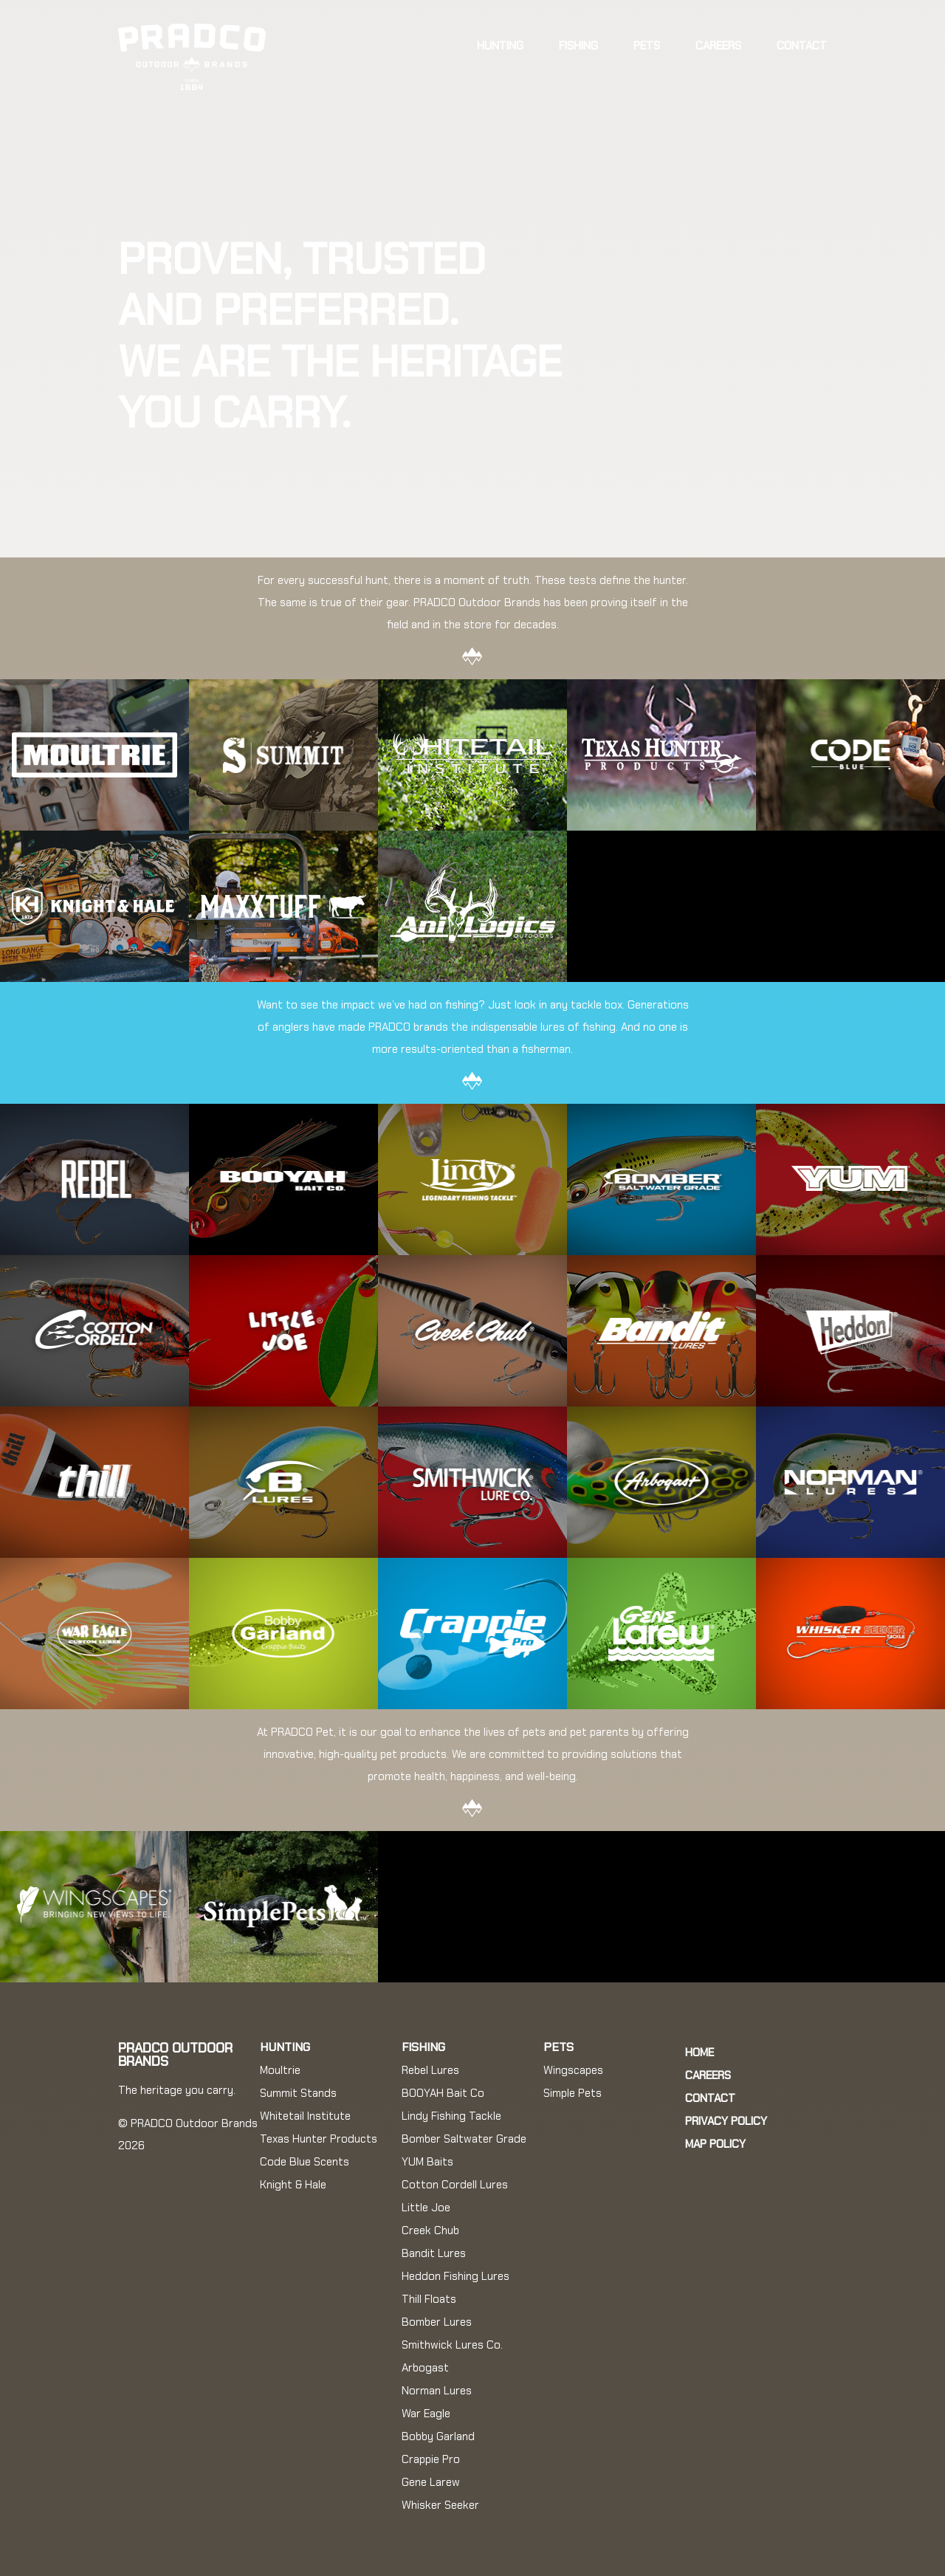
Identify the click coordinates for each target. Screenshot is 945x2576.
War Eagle (426, 2413)
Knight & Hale (293, 2184)
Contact (802, 45)
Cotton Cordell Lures (455, 2184)
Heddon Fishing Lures (455, 2276)
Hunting (500, 45)
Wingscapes (573, 2070)
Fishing (578, 45)
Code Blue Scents (304, 2161)
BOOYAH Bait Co (443, 2093)
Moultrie (280, 2070)
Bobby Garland (438, 2436)
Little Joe (426, 2207)
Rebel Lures (430, 2070)
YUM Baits (427, 2161)
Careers (718, 45)
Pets (646, 45)
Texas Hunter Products (318, 2139)
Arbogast (425, 2367)
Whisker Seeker (440, 2505)
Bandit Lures (434, 2253)
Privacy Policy (726, 2121)
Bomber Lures (437, 2322)
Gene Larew (431, 2482)
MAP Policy (715, 2144)
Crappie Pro (431, 2459)
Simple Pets (572, 2093)
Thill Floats (429, 2299)
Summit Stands (298, 2093)
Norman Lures (437, 2390)
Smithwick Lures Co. (452, 2345)
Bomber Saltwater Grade (464, 2139)
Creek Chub (430, 2230)
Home (699, 2052)
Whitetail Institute (305, 2116)
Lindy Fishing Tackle (451, 2116)
